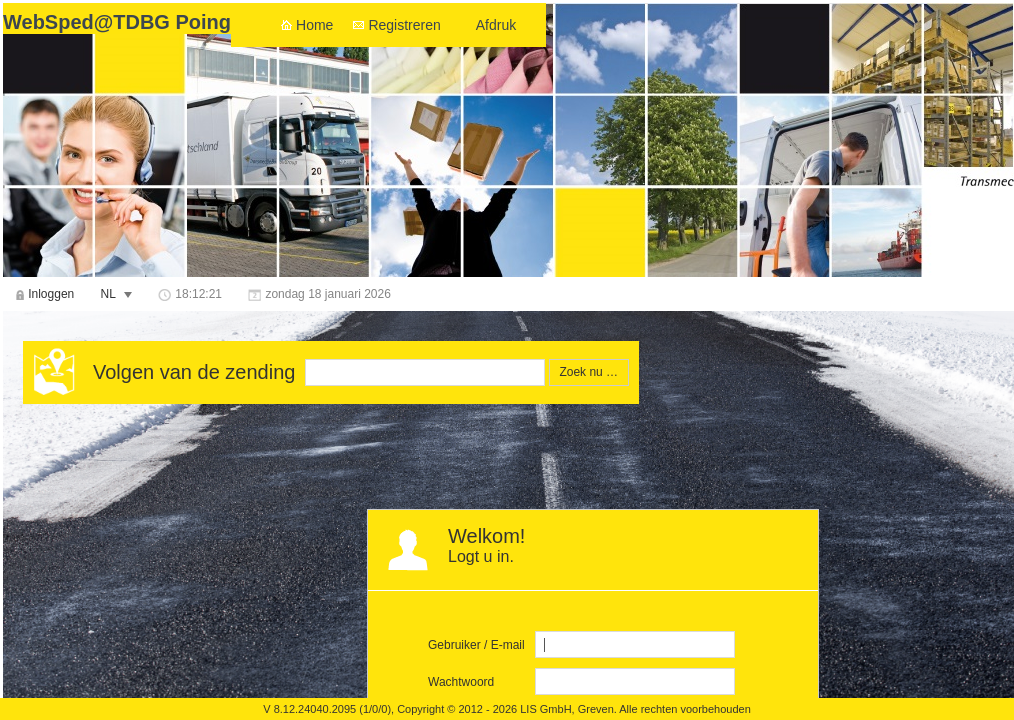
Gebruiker (454, 645)
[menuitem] (45, 294)
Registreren (404, 25)
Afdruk (496, 25)
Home (314, 25)
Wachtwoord (461, 682)
